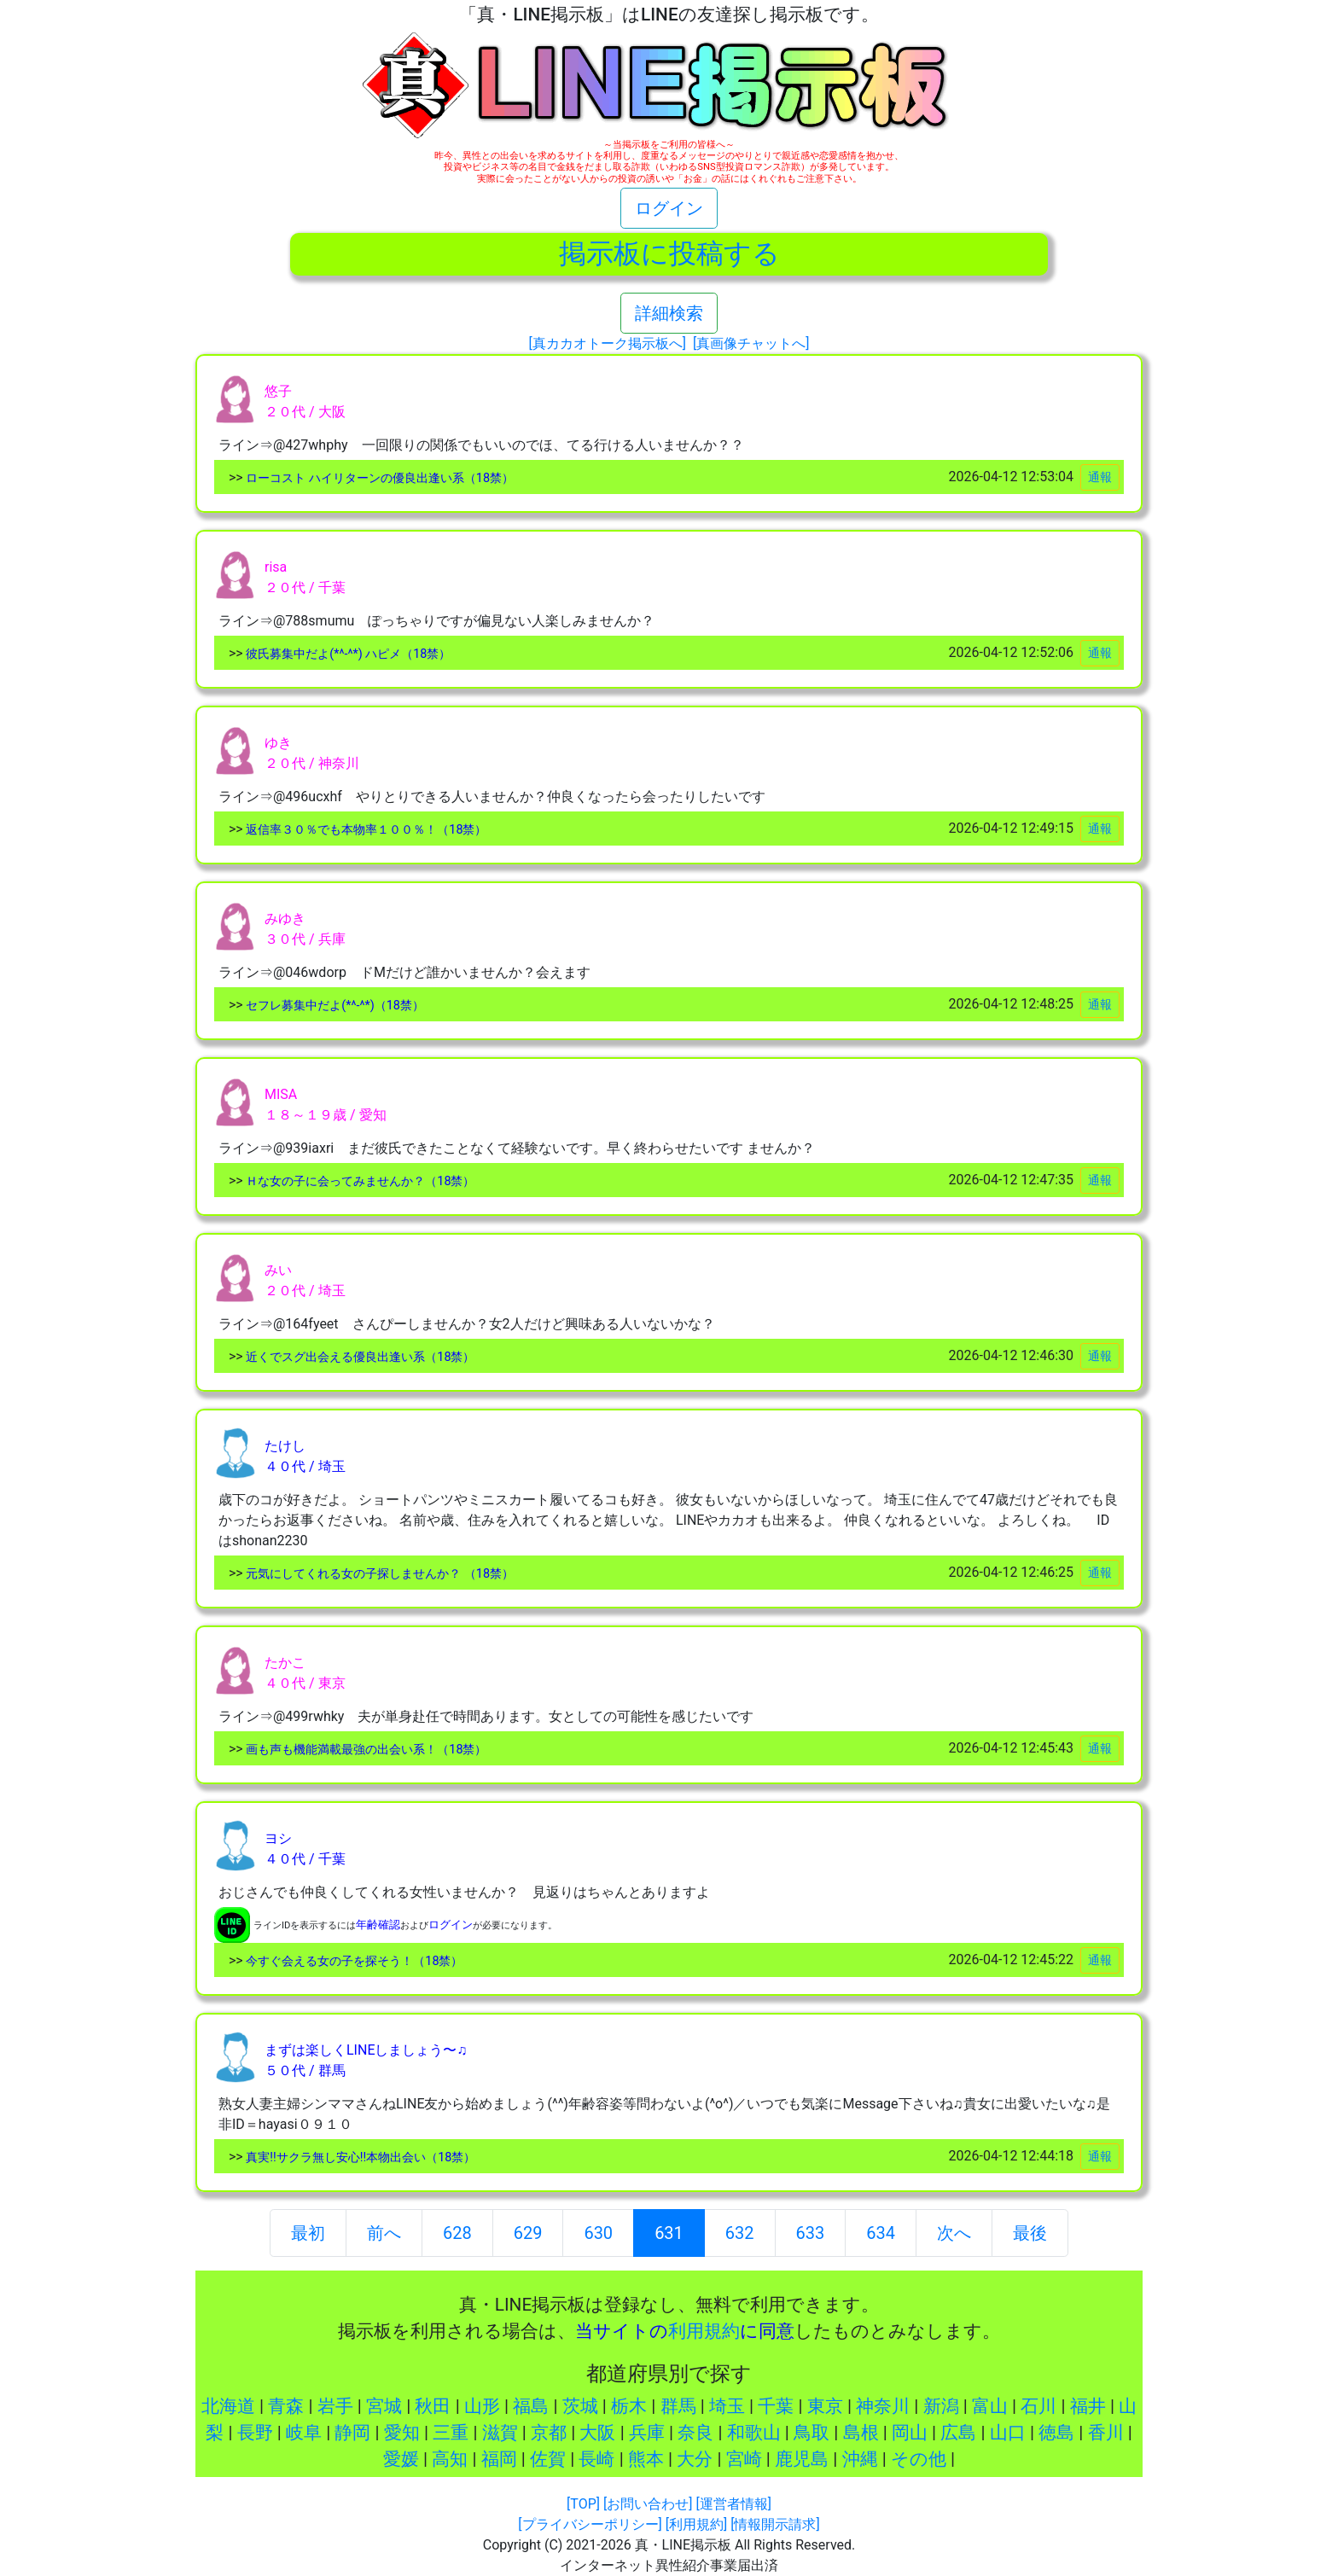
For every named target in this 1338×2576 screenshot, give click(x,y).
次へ (954, 2233)
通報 (1100, 477)
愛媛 (401, 2459)
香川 (1106, 2432)
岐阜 (304, 2432)
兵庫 (647, 2432)
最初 (308, 2233)
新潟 (941, 2406)
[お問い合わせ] (647, 2504)
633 (810, 2233)
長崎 (596, 2459)
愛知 (402, 2432)
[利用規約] (696, 2524)
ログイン (669, 208)
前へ (384, 2233)
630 (598, 2233)
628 (457, 2233)
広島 (958, 2432)
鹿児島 (802, 2459)
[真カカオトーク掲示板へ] (607, 343)
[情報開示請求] (774, 2524)
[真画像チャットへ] (751, 343)
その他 (918, 2459)
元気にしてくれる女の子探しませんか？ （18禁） (378, 1574)
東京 (825, 2406)
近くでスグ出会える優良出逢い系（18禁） (359, 1357)
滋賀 (500, 2432)
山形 (482, 2406)
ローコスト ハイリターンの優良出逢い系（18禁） (378, 478)
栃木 (629, 2406)
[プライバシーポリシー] (589, 2524)
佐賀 (548, 2459)
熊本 (646, 2459)
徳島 (1056, 2432)
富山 (990, 2406)
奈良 (695, 2432)
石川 (1038, 2406)
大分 (695, 2459)
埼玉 (727, 2406)
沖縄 (860, 2459)
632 (739, 2233)
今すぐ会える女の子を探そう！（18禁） (353, 1961)
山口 (1008, 2432)
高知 (450, 2459)
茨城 (580, 2406)
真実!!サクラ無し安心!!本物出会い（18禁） (359, 2157)
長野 (255, 2432)
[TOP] (583, 2504)
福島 (531, 2406)
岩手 (335, 2406)
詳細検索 (669, 313)
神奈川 (883, 2406)
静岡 (352, 2432)
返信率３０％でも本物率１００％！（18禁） (365, 830)
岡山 (910, 2432)
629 (528, 2233)
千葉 (776, 2406)
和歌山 (754, 2432)
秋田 (433, 2406)
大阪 (597, 2432)
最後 (1030, 2233)
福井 (1088, 2406)
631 (669, 2231)
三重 (450, 2432)
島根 (861, 2432)
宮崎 (744, 2459)
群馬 (678, 2406)
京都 (549, 2432)
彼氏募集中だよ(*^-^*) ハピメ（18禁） (347, 654)
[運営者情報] (733, 2504)
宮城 (384, 2406)
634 (880, 2233)
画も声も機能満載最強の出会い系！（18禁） (365, 1749)
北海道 (228, 2406)
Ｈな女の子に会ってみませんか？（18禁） (359, 1181)
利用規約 (704, 2331)
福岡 (499, 2459)
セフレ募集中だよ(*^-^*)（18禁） (333, 1005)
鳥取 (811, 2432)
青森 (286, 2406)
